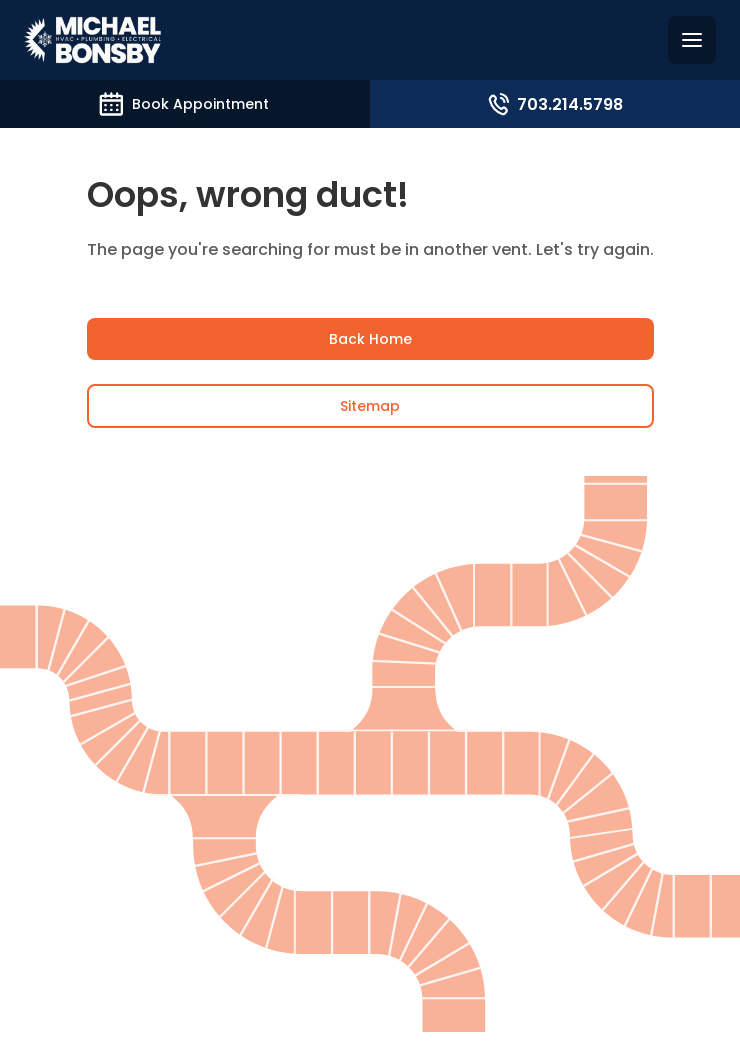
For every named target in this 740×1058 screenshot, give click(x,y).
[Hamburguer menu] (692, 40)
